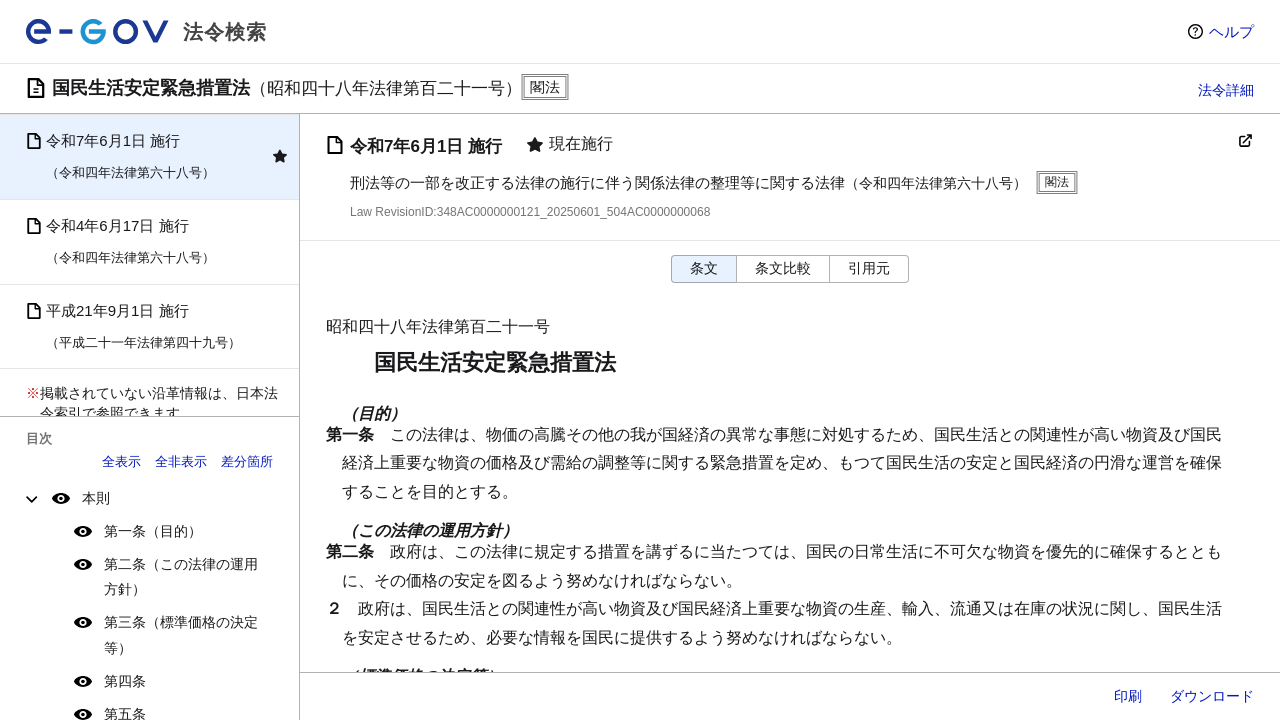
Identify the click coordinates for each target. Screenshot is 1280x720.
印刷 (1128, 696)
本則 (96, 498)
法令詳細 (1226, 90)
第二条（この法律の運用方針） (181, 576)
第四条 (125, 681)
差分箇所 (247, 461)
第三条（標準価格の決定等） (181, 634)
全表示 (121, 461)
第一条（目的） (153, 531)
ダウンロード (1212, 696)
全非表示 (181, 461)
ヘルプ (1231, 31)
